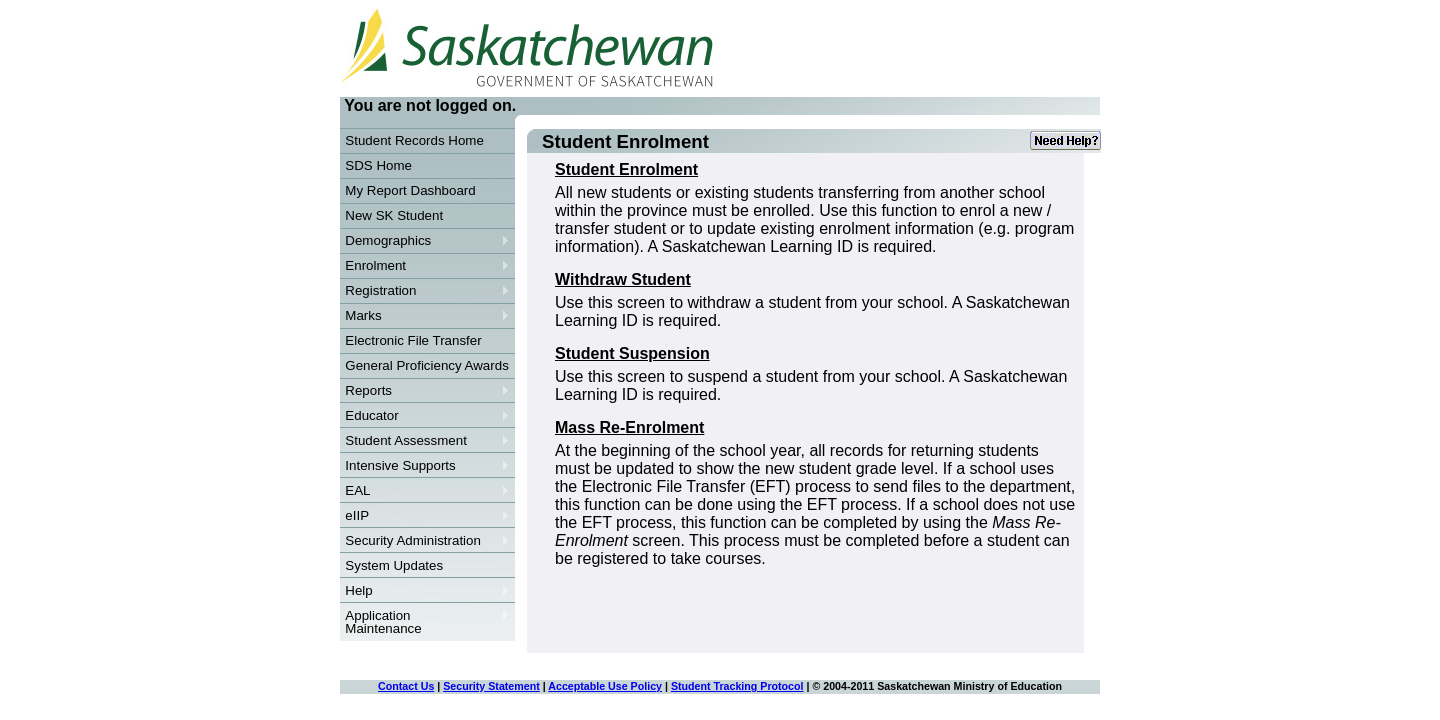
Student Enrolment (626, 169)
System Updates (394, 565)
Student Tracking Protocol (737, 686)
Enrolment (425, 266)
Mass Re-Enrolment (629, 427)
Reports (425, 391)
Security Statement (491, 686)
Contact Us (406, 686)
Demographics (425, 241)
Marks (425, 316)
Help (425, 591)
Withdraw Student (623, 279)
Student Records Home (414, 140)
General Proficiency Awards (426, 365)
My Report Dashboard (410, 190)
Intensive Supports (425, 466)
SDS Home (378, 165)
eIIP (425, 516)
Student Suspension (632, 353)
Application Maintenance (425, 622)
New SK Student (394, 215)
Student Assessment (425, 441)
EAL (425, 491)
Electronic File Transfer (413, 340)
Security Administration (425, 541)
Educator (425, 416)
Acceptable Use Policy (605, 686)
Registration (425, 291)
